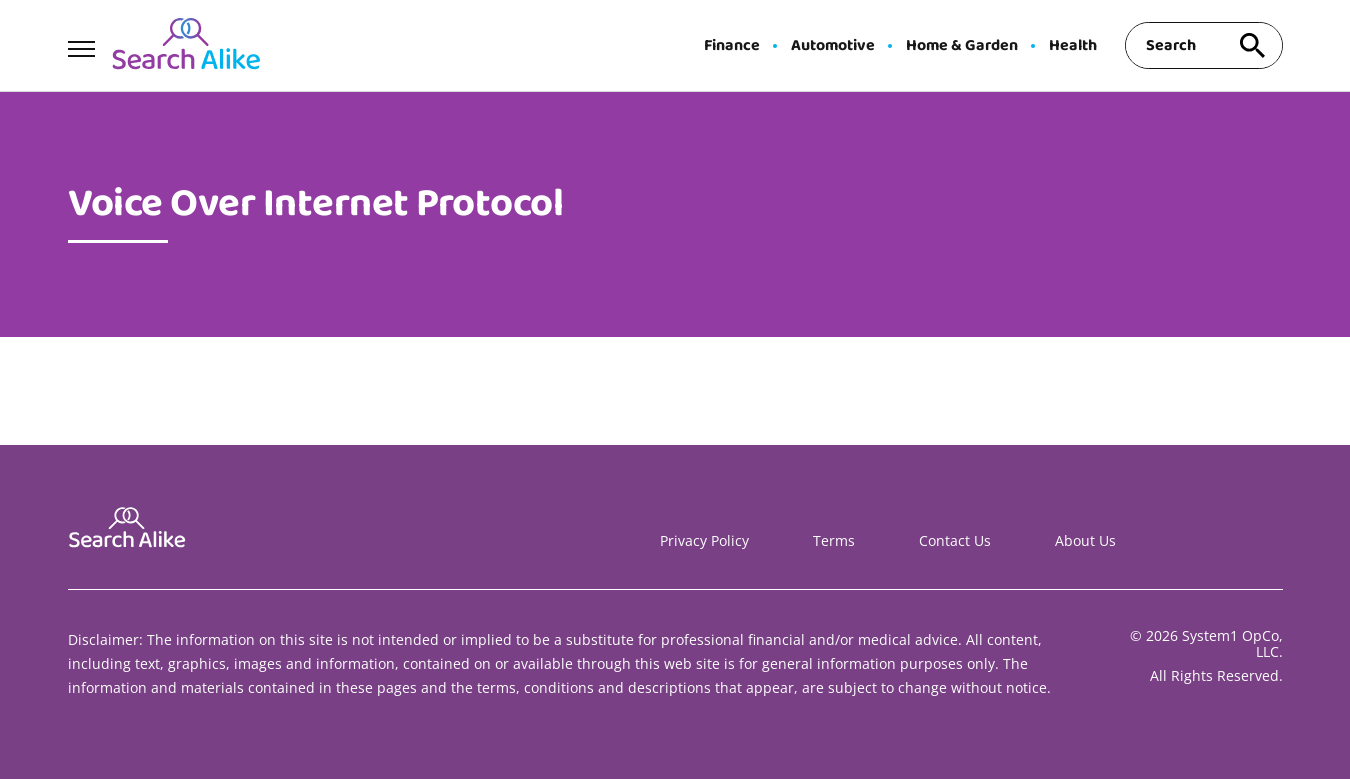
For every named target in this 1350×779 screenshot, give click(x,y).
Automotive (833, 46)
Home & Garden (962, 46)
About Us (1085, 540)
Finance (732, 46)
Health (1073, 46)
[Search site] (1253, 45)
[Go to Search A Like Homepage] (186, 46)
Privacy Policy (704, 540)
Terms (834, 540)
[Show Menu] (81, 44)
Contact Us (955, 540)
